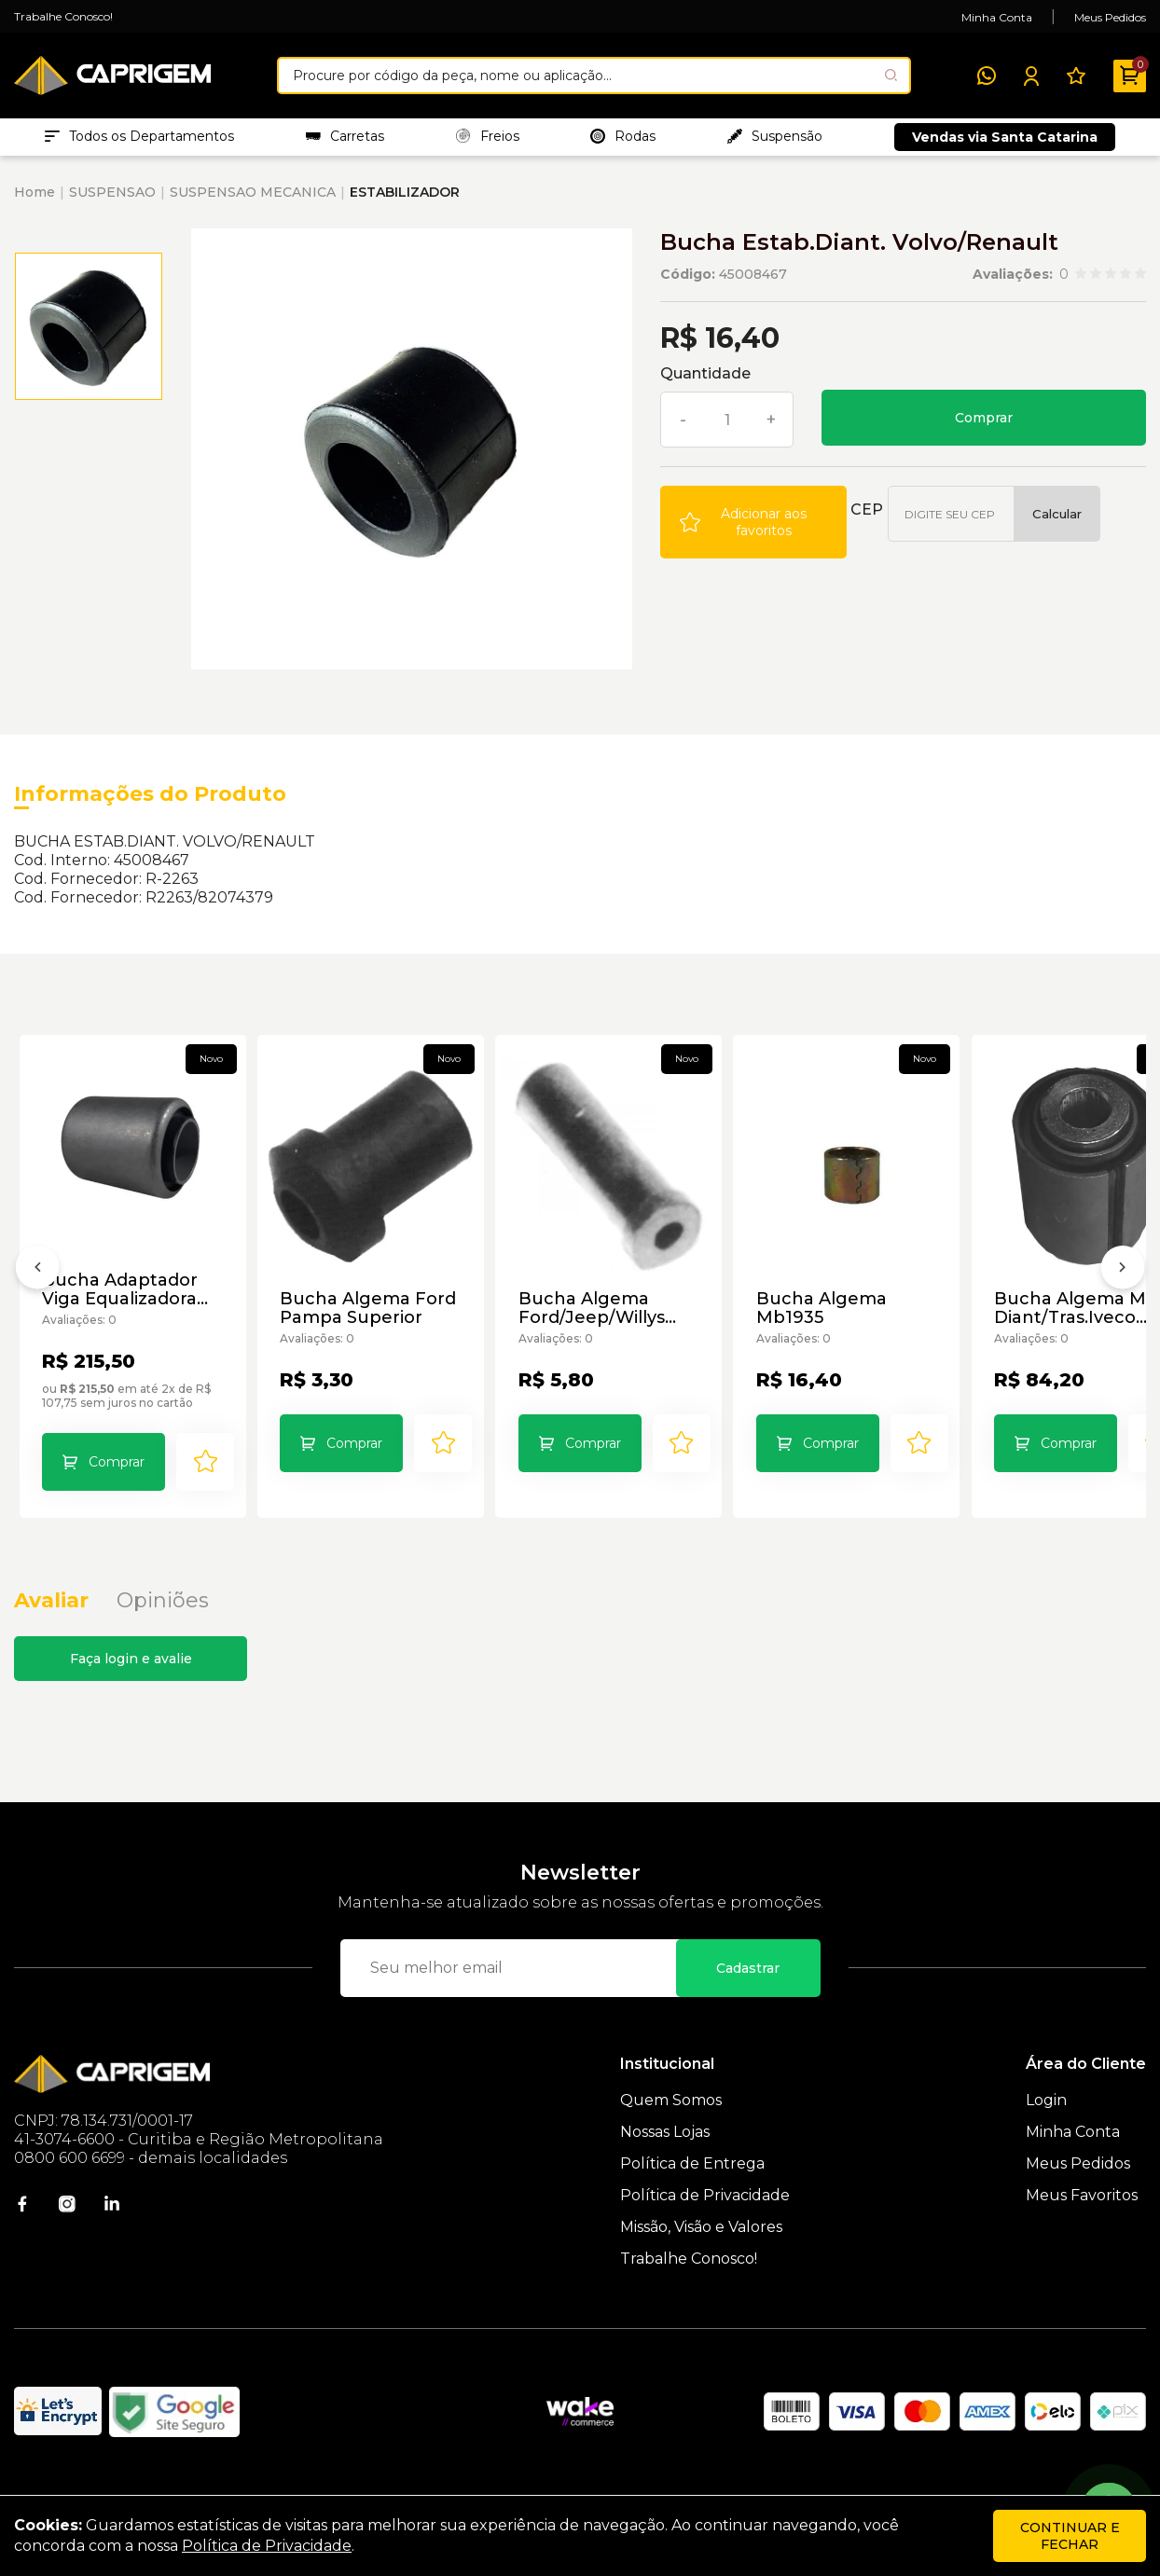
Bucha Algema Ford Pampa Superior (381, 1329)
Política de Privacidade (705, 2231)
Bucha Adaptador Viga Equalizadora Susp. (122, 1310)
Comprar (984, 427)
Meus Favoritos (1082, 2231)
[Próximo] (1122, 1293)
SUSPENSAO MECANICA (253, 201)
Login (1046, 2136)
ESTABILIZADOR (405, 201)
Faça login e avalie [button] (131, 1695)
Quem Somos (671, 2136)
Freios (487, 140)
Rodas (623, 140)
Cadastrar (748, 2004)
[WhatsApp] (986, 75)
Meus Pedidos (1110, 17)
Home (34, 201)
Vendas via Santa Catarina (1005, 141)
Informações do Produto (150, 803)
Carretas (345, 140)
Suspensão (774, 140)
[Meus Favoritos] (1076, 75)
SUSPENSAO (112, 201)
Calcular (1057, 523)
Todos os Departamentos (139, 140)
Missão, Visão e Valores (701, 2263)
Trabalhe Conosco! (63, 16)
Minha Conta (996, 17)
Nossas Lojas (665, 2168)
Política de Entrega (692, 2200)
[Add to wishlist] (753, 531)
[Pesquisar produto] (891, 75)
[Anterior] (37, 1293)
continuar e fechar (1070, 2536)
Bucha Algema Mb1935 (855, 1329)
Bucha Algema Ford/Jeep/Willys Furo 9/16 (615, 1329)
